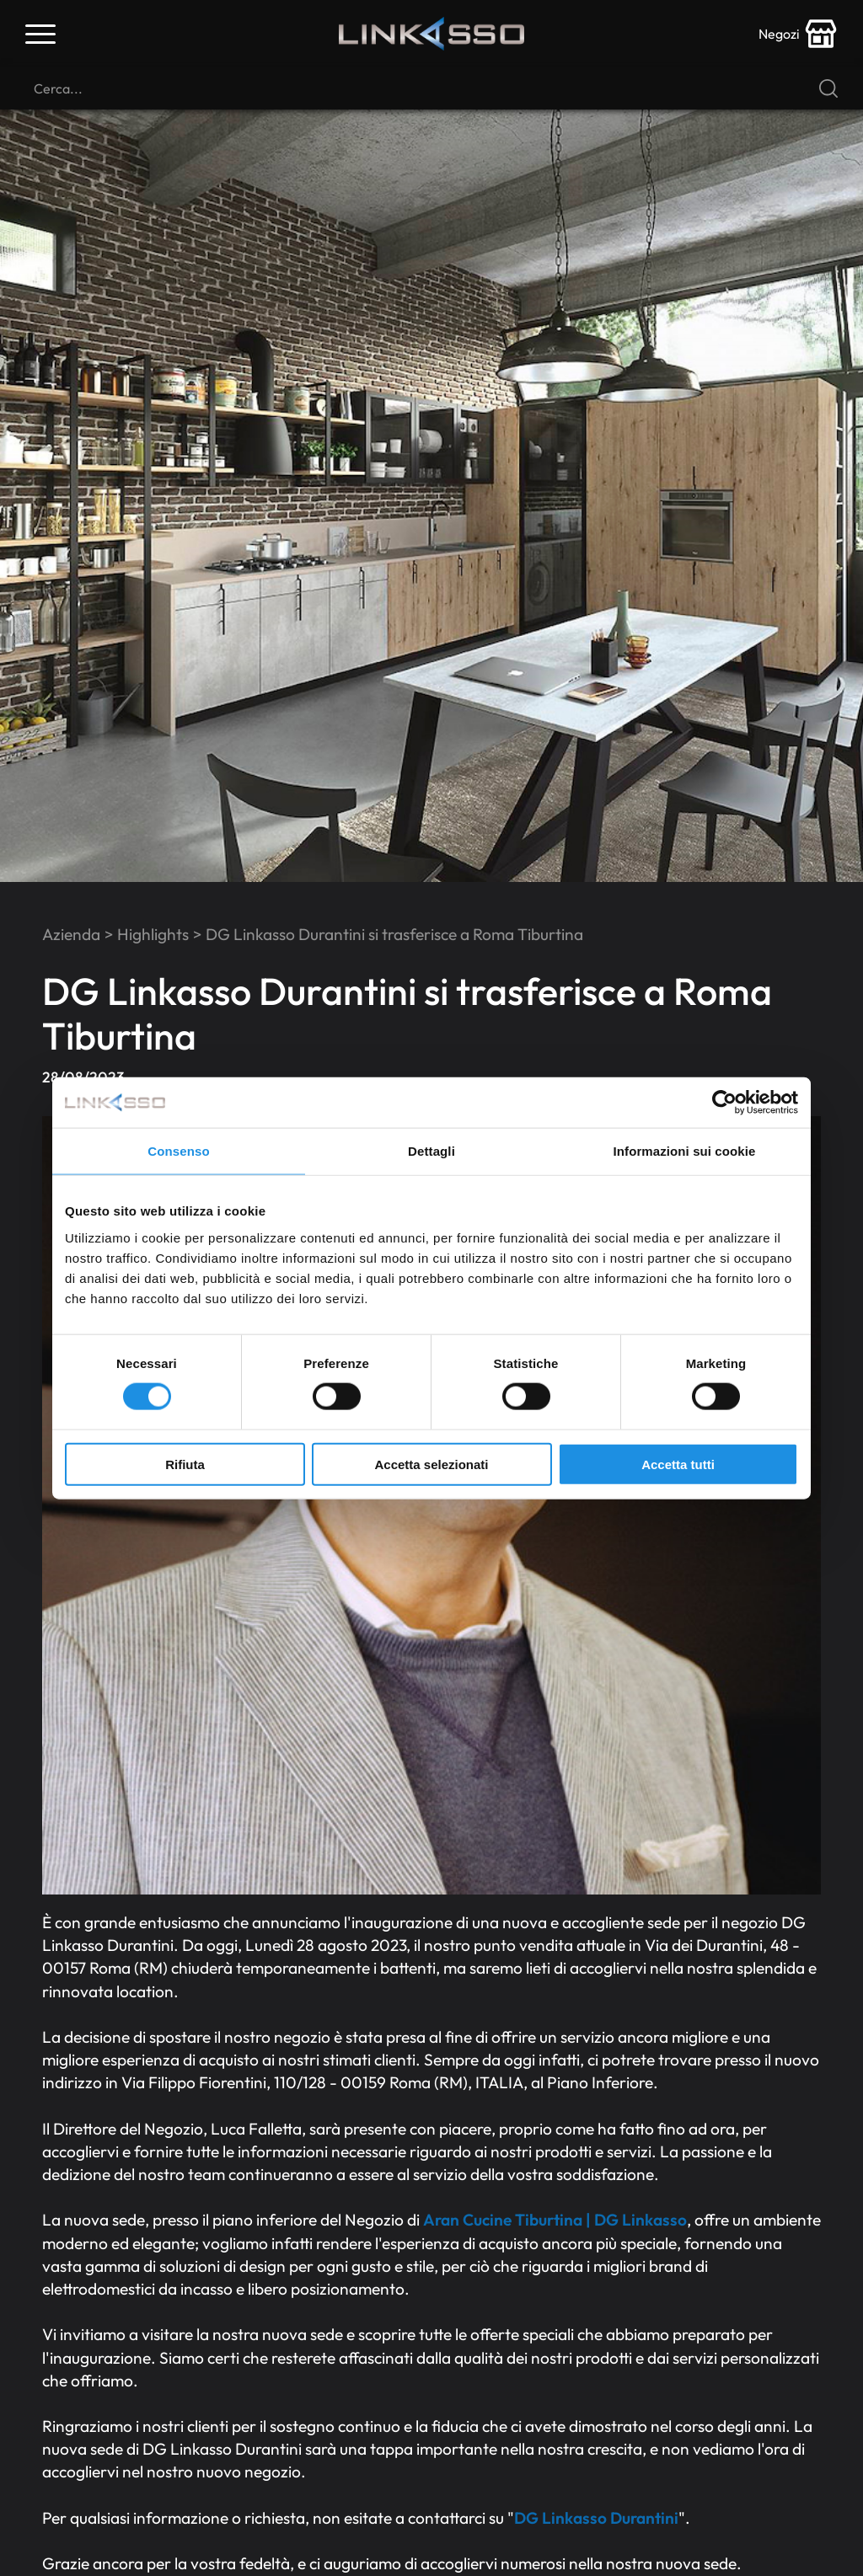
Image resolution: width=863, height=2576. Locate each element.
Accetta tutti (678, 1463)
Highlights (153, 934)
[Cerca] (431, 88)
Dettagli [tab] (431, 1151)
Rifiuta (185, 1463)
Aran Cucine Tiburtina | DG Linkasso (555, 2220)
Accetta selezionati (431, 1463)
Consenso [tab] (178, 1151)
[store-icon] (798, 34)
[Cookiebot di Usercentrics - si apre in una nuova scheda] (724, 1102)
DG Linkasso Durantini (596, 2518)
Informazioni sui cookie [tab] (685, 1151)
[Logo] (431, 34)
